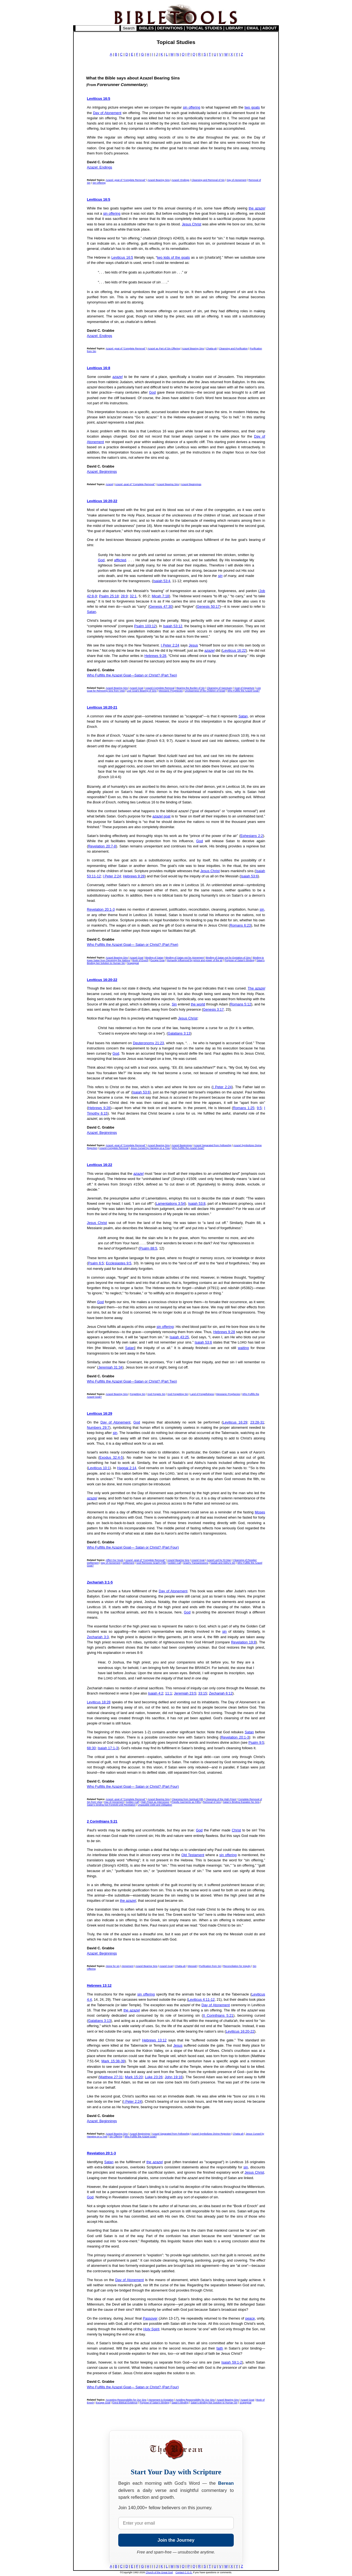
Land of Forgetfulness (202, 1394)
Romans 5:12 (240, 1004)
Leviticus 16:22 (234, 650)
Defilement (128, 1562)
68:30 (91, 1748)
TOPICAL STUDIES (204, 28)
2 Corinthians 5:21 (102, 1821)
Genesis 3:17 (213, 1009)
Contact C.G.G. (184, 2572)
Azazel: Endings (99, 167)
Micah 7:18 (160, 596)
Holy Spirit (151, 2329)
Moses (260, 1512)
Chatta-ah (211, 348)
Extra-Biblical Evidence (125, 2402)
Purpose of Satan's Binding (239, 960)
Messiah (192, 1966)
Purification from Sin (210, 1966)
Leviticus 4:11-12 (201, 1999)
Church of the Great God (159, 2572)
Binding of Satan (154, 957)
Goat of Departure (244, 688)
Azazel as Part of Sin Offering (164, 348)
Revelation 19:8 (243, 1642)
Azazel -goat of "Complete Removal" (125, 180)
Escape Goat (157, 960)
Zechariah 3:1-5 (100, 1582)
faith (219, 2348)
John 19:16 (173, 2077)
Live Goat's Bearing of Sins (141, 690)
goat (161, 816)
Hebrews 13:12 (99, 1985)
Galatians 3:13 (179, 1033)
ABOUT (269, 28)
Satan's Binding (179, 2402)
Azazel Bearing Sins (159, 180)
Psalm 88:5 (148, 1248)
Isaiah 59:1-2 (231, 2362)
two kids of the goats (173, 257)
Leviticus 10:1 (99, 1468)
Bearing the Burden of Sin (191, 688)
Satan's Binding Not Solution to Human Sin (214, 2402)
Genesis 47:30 (160, 606)
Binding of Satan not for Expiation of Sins (228, 957)
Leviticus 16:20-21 (102, 707)
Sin (174, 1004)
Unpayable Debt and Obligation (155, 1804)
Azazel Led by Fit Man (219, 1560)
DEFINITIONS (170, 28)
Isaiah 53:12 (172, 626)
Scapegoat (133, 963)
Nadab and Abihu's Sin (222, 1562)
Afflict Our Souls (114, 1560)
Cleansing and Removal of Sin (208, 180)
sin (220, 576)
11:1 (168, 1693)
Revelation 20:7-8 (102, 846)
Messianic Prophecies (171, 690)
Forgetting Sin (137, 1394)
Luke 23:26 (154, 2077)
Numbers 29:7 (98, 1427)
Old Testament (193, 1855)
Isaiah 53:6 (249, 876)
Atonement (128, 1966)
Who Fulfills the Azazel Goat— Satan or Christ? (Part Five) (132, 944)
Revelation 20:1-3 (101, 909)
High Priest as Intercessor (155, 1802)
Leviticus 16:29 (99, 1413)
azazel (117, 377)
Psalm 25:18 (109, 596)
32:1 (133, 596)
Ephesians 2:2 (251, 836)
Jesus (193, 645)
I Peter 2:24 (170, 645)
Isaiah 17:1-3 (108, 1748)
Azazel (109, 484)
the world (198, 1004)
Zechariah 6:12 (220, 1693)
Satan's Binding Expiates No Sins (241, 1802)
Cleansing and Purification (233, 348)
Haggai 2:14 (126, 1468)
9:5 (259, 1108)
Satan (91, 612)
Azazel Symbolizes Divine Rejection (211, 2133)
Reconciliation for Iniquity (237, 1966)
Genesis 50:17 (208, 606)
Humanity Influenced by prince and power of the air (194, 960)
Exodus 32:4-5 (111, 1457)
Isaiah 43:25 (179, 1337)
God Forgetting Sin (177, 1394)
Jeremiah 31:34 (110, 1367)
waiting (243, 1348)
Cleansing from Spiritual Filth (188, 1799)
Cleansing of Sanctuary (219, 688)
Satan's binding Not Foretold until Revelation (111, 1804)
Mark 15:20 (134, 2077)
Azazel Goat (136, 688)
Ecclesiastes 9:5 (118, 1263)
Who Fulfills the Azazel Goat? (243, 690)
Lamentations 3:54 (170, 1203)
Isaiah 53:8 (196, 1203)
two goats (252, 107)
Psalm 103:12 (145, 626)
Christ (236, 1830)
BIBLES (146, 28)
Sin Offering (98, 182)
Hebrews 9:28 (155, 656)
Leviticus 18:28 (99, 1702)
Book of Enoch (140, 960)
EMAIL (253, 28)
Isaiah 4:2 (155, 1693)
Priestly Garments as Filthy (186, 1802)
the (257, 208)
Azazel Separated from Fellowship (213, 1145)
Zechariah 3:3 (98, 1637)
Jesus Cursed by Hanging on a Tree (150, 1148)
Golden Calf (174, 1562)
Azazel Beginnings (191, 484)
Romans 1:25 (243, 1108)
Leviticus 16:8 (98, 368)
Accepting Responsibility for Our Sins (126, 2399)
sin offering (191, 107)
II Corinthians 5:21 (218, 2015)
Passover (150, 2318)
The (256, 988)
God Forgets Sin (156, 1394)
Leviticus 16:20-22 (102, 501)
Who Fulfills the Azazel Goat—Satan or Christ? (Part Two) (132, 675)
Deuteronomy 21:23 (148, 1043)
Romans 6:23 (240, 925)
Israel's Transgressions (195, 1562)
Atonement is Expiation (161, 2399)
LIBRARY (234, 28)
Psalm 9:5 (256, 1742)
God (152, 392)
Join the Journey (176, 2540)
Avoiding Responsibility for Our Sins (195, 2399)
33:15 (202, 1693)
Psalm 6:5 (96, 1263)
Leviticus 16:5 (98, 98)
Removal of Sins (212, 1802)
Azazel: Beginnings (102, 471)
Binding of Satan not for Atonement (185, 957)
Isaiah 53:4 (161, 581)
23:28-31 (257, 1422)
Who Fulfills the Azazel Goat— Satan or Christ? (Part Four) (133, 1547)
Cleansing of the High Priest (220, 1799)
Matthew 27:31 (111, 2077)
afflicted (120, 560)
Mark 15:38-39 (113, 2061)
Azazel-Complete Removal (160, 688)
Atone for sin (113, 1966)
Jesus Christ (191, 224)
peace (250, 2318)
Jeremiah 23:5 (185, 1693)
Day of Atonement (107, 113)
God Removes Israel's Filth (151, 1562)
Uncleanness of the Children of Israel (205, 690)
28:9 (124, 596)
